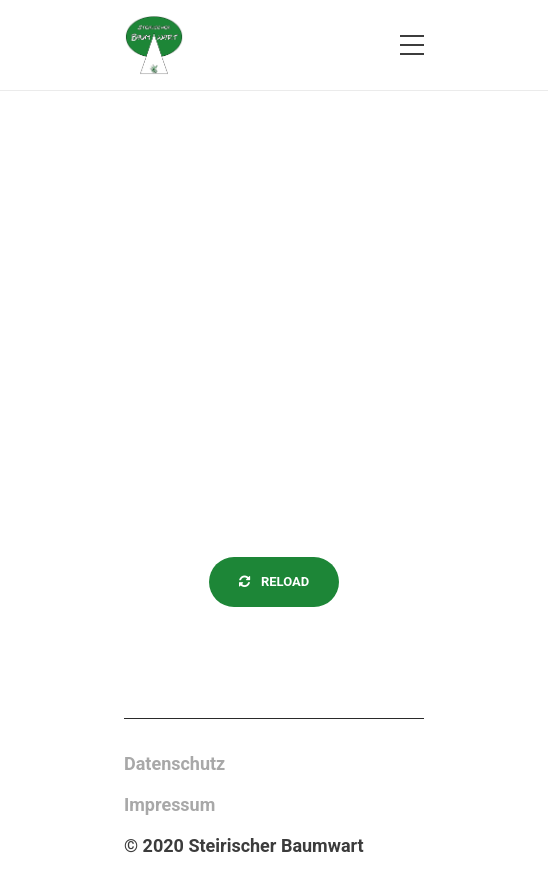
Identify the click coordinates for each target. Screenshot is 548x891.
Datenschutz (174, 763)
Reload (274, 581)
